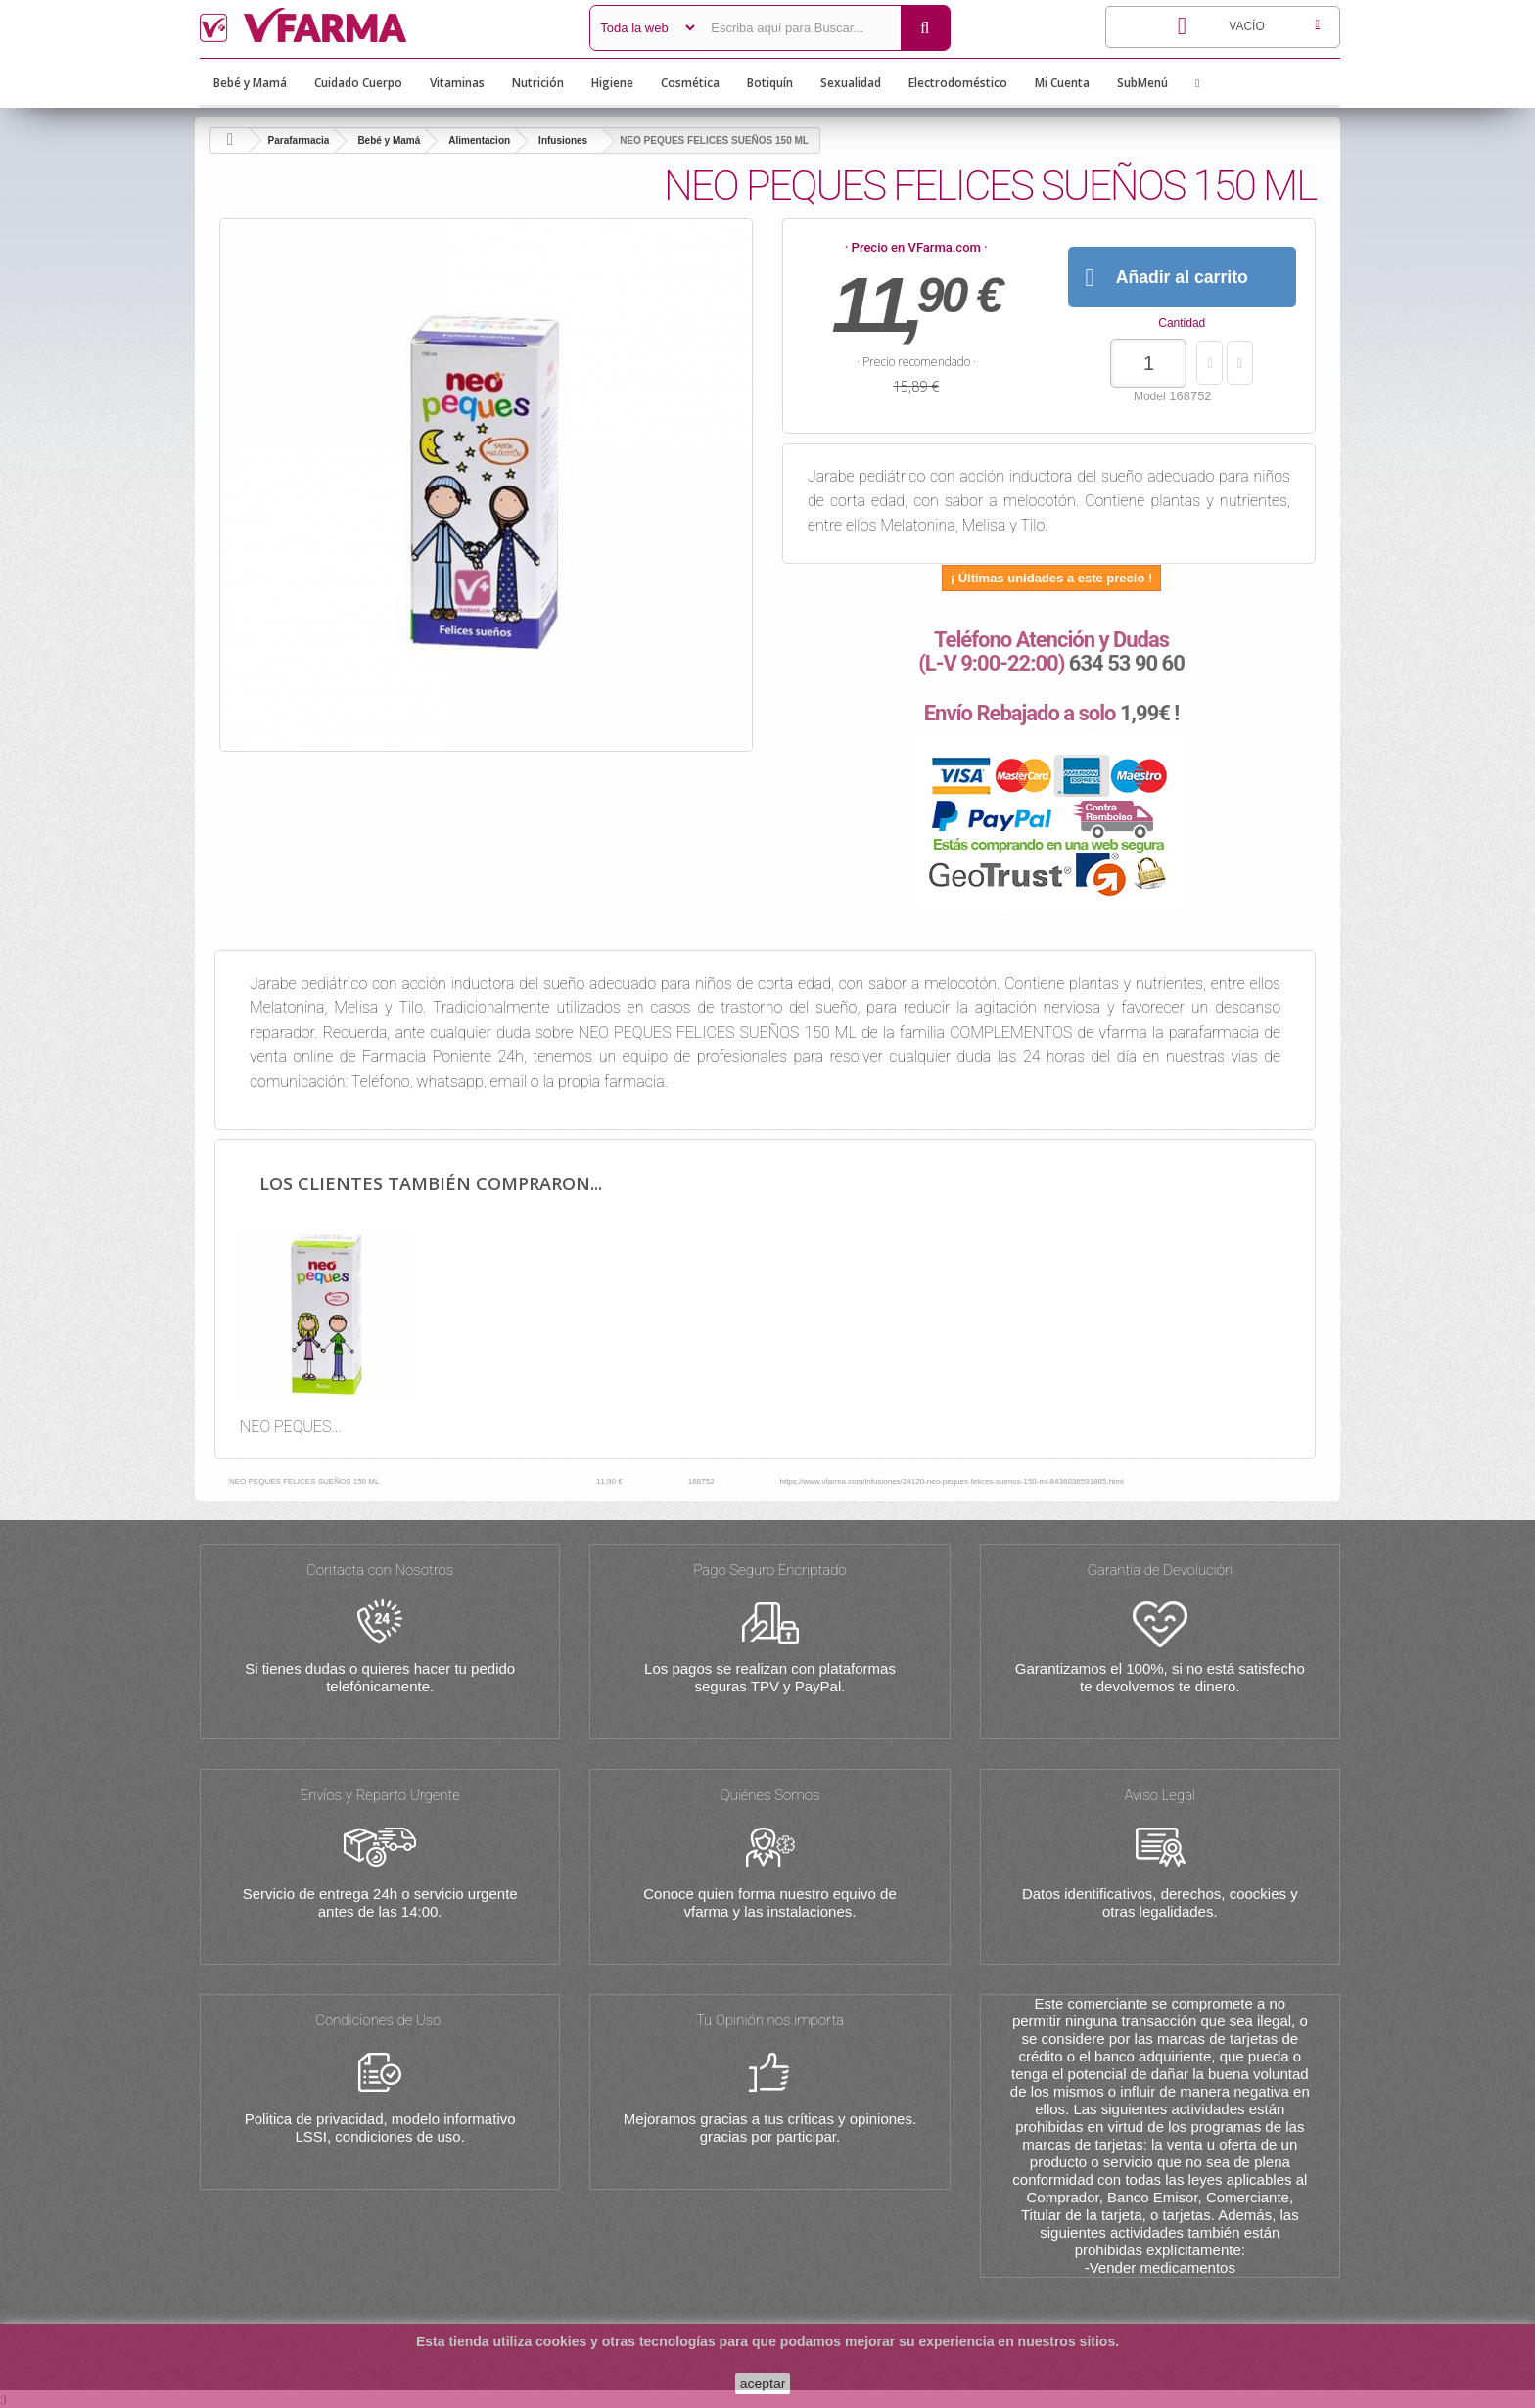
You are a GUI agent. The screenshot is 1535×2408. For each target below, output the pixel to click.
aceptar (763, 2383)
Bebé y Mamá (250, 82)
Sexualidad (850, 82)
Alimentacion (479, 140)
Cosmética (690, 82)
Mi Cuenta (1062, 82)
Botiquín (770, 82)
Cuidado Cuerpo (358, 82)
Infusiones (562, 140)
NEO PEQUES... (291, 1426)
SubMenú (1142, 82)
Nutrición (538, 82)
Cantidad (1181, 323)
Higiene (612, 82)
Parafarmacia (299, 140)
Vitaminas (457, 82)
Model (1150, 396)
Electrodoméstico (957, 82)
